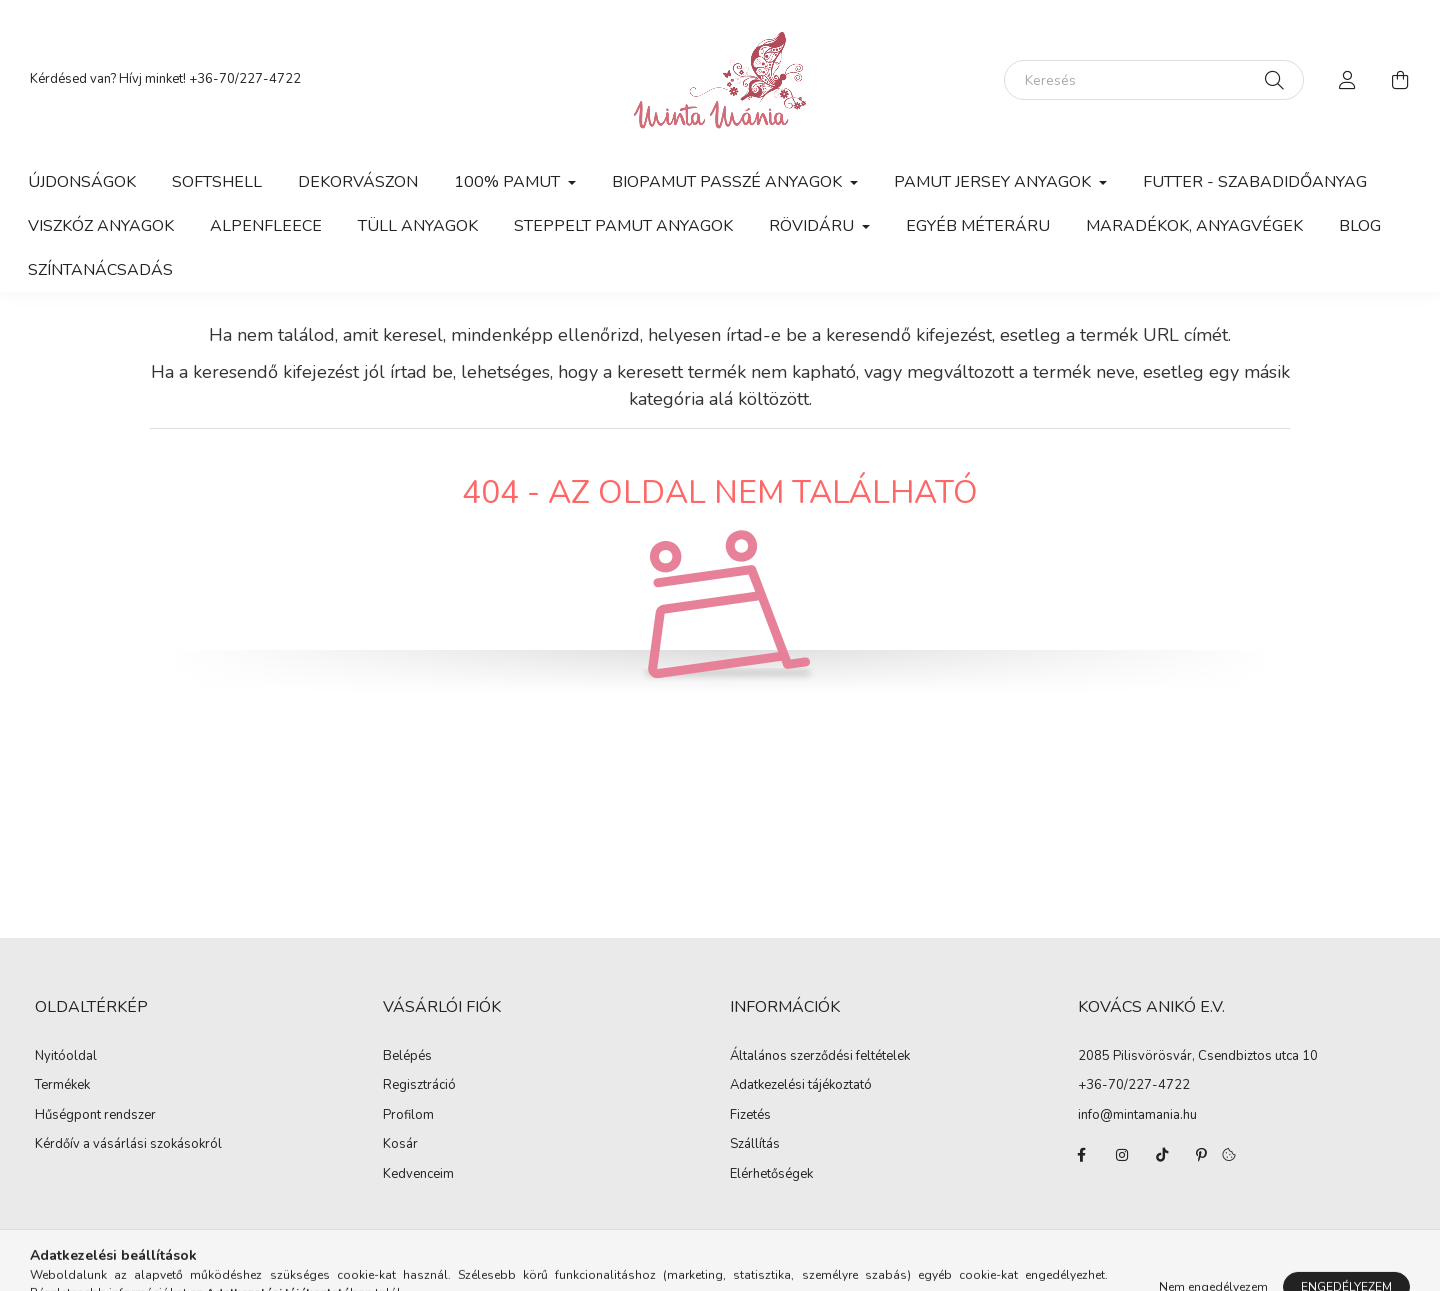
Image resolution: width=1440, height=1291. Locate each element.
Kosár (400, 1145)
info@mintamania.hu (1137, 1115)
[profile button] (1348, 80)
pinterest (1202, 1155)
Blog (1360, 226)
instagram (1122, 1155)
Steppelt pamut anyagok (623, 226)
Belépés (407, 1057)
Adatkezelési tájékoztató (801, 1086)
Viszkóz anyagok (101, 226)
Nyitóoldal (66, 1057)
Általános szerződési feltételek (820, 1057)
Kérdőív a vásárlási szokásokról (128, 1145)
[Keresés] (1154, 80)
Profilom (408, 1116)
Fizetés (750, 1116)
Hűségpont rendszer (95, 1116)
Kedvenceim (418, 1175)
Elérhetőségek (771, 1175)
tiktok (1162, 1155)
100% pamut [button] (509, 182)
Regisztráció (419, 1086)
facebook (1082, 1155)
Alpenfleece (266, 226)
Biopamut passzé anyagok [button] (729, 182)
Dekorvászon (358, 182)
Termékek (62, 1086)
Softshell (217, 182)
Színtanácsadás (100, 270)
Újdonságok (82, 182)
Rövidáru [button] (813, 226)
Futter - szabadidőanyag (1255, 182)
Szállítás (755, 1145)
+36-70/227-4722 (245, 79)
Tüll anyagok (418, 226)
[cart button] (1400, 80)
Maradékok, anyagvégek (1194, 226)
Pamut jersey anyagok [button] (994, 182)
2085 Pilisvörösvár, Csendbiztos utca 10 (1198, 1056)
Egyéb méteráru (978, 226)
